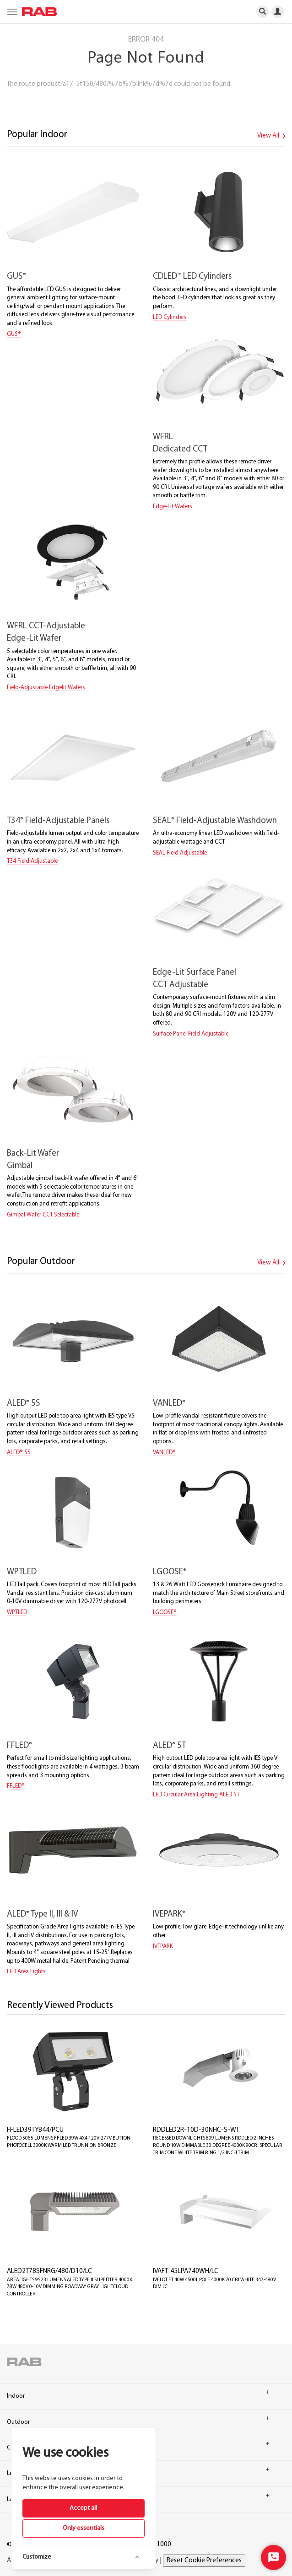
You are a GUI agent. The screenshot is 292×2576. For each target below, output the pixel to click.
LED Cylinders (170, 317)
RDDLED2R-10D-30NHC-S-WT (196, 2130)
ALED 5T (169, 1746)
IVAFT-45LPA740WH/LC (185, 2271)
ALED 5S (23, 1403)
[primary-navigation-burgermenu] (11, 11)
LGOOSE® (165, 1612)
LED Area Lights (26, 1972)
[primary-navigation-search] (262, 11)
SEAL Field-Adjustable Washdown (215, 821)
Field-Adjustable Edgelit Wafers (46, 687)
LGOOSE (169, 1572)
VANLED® (164, 1452)
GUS (16, 276)
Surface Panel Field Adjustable (190, 1034)
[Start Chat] (273, 2557)
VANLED (169, 1403)
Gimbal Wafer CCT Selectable (43, 1215)
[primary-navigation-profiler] (281, 11)
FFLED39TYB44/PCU (35, 2130)
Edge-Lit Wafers (172, 507)
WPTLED (22, 1572)
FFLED (19, 1746)
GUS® (14, 334)
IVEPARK (169, 1914)
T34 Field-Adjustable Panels (58, 821)
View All (273, 136)
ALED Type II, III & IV (42, 1914)
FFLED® (16, 1786)
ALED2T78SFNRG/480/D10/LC (49, 2271)
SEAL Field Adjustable (180, 853)
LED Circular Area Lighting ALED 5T (196, 1795)
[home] (37, 11)
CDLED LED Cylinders (192, 276)
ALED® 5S (19, 1452)
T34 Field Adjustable (32, 861)
